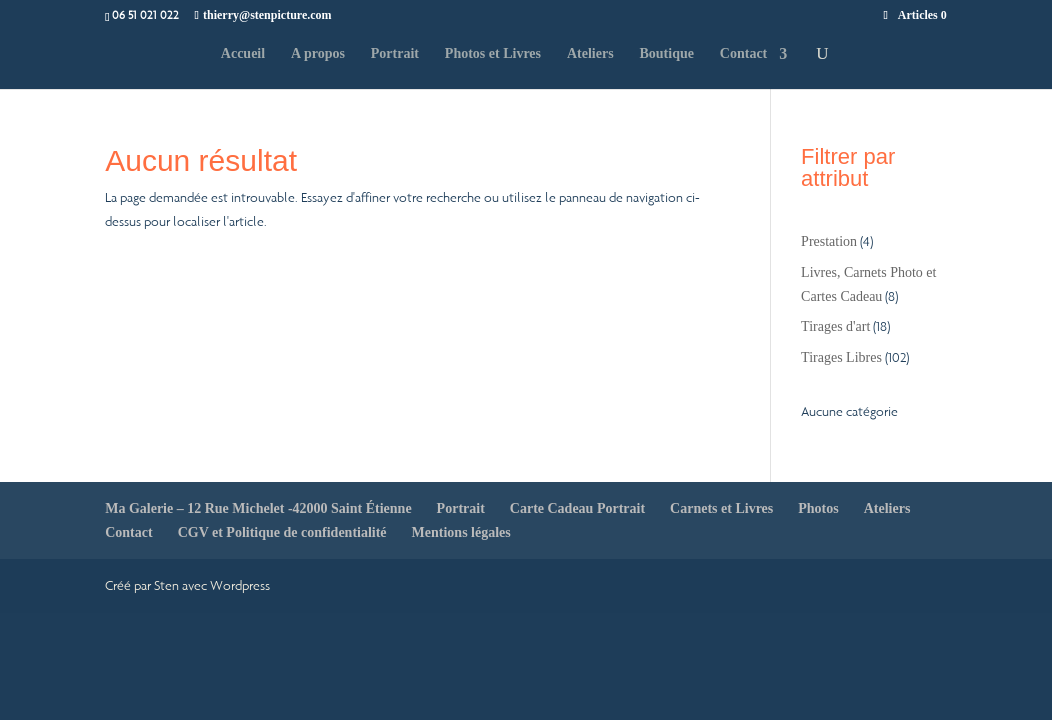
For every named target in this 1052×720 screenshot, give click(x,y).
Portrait (395, 54)
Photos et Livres (493, 54)
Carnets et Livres (721, 508)
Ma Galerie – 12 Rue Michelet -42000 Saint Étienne (258, 508)
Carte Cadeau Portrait (577, 508)
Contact (743, 54)
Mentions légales (461, 532)
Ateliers (590, 54)
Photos (818, 508)
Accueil (243, 54)
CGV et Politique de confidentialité (282, 532)
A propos (318, 54)
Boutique (666, 54)
